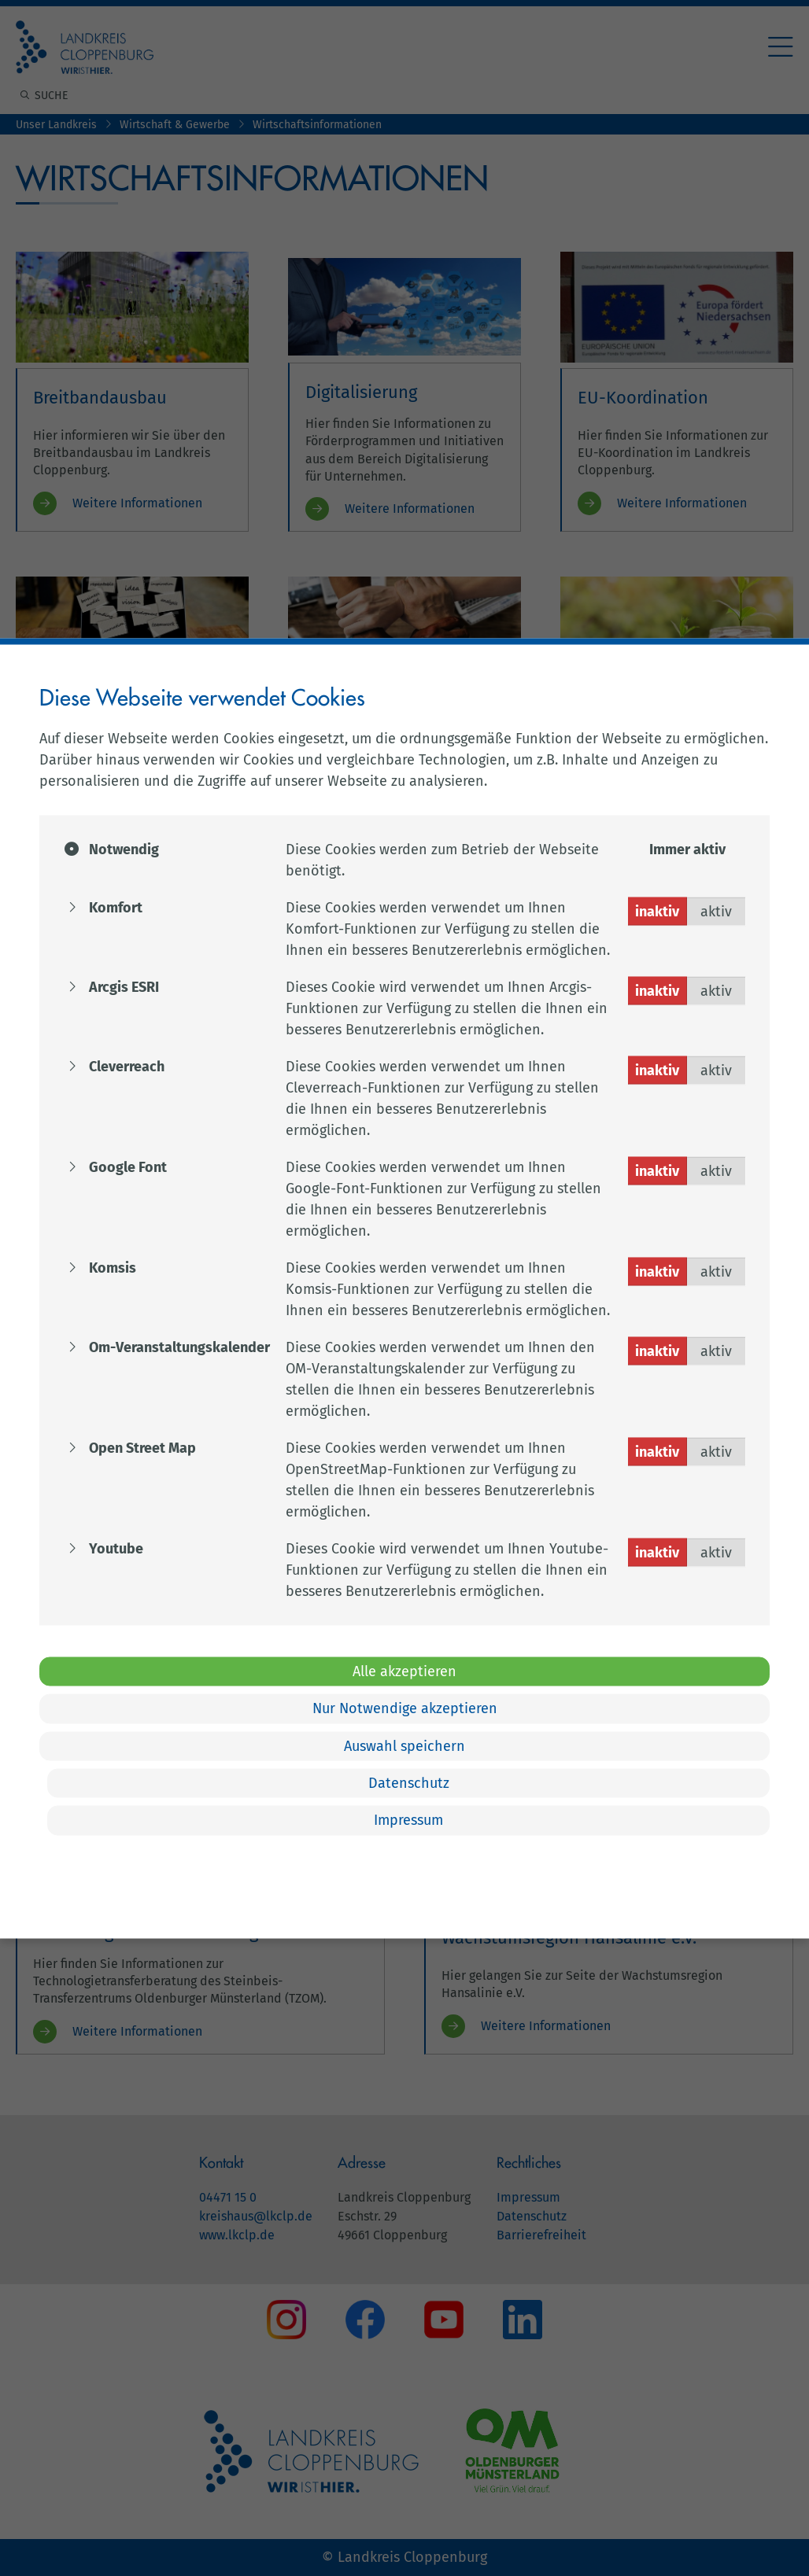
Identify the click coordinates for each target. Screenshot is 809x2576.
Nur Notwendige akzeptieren (404, 1708)
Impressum (408, 1820)
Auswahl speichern (404, 1745)
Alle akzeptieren (404, 1670)
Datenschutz (408, 1783)
